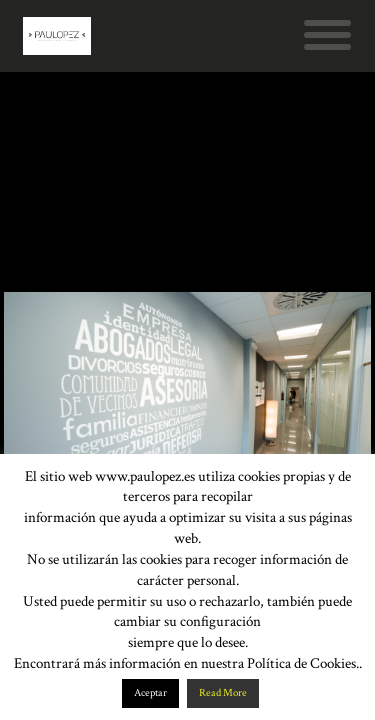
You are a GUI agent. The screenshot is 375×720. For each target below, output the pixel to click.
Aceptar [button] (150, 693)
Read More (223, 693)
